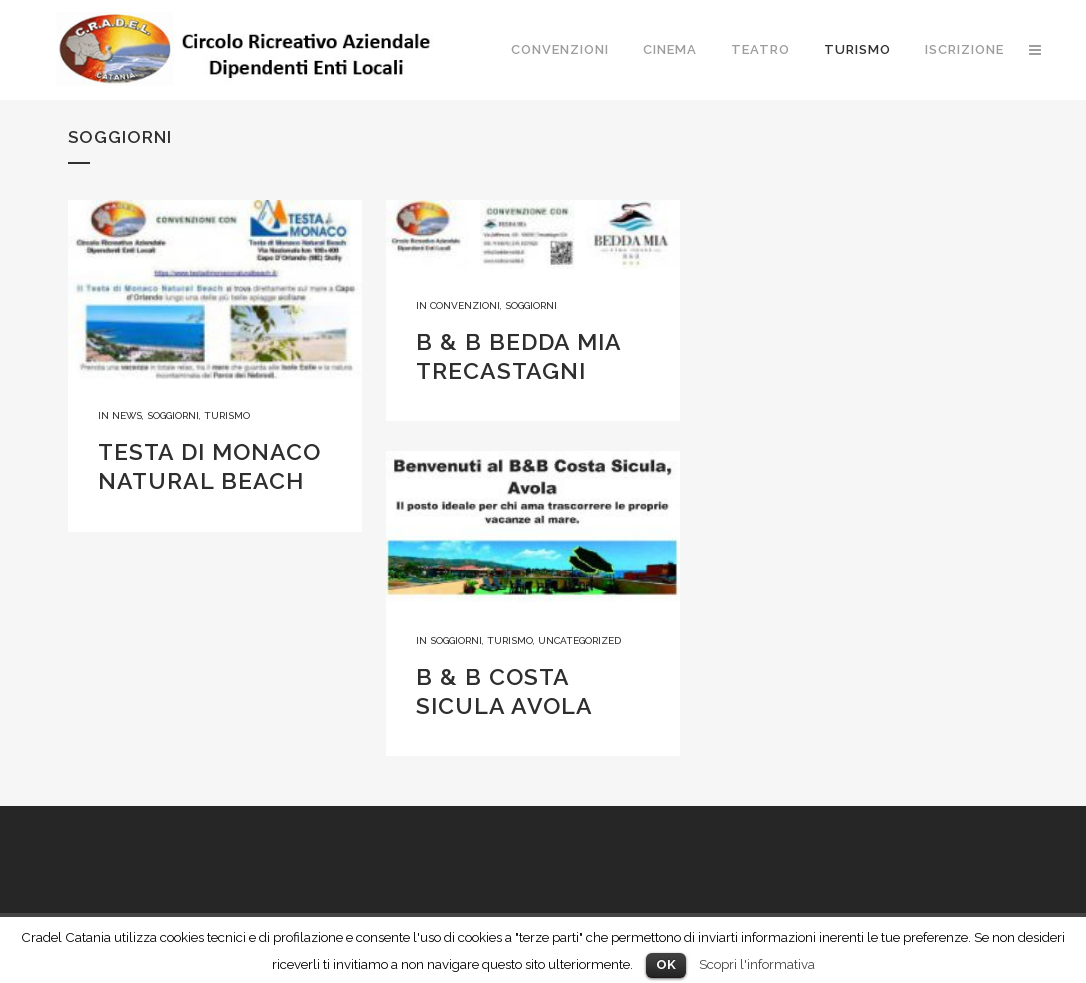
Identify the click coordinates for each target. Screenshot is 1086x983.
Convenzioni (465, 305)
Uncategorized (579, 640)
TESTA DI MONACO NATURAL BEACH (209, 466)
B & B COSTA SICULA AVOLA (504, 691)
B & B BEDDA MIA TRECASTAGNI (518, 356)
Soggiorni (173, 415)
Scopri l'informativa (757, 964)
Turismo (227, 415)
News (127, 415)
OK (666, 964)
